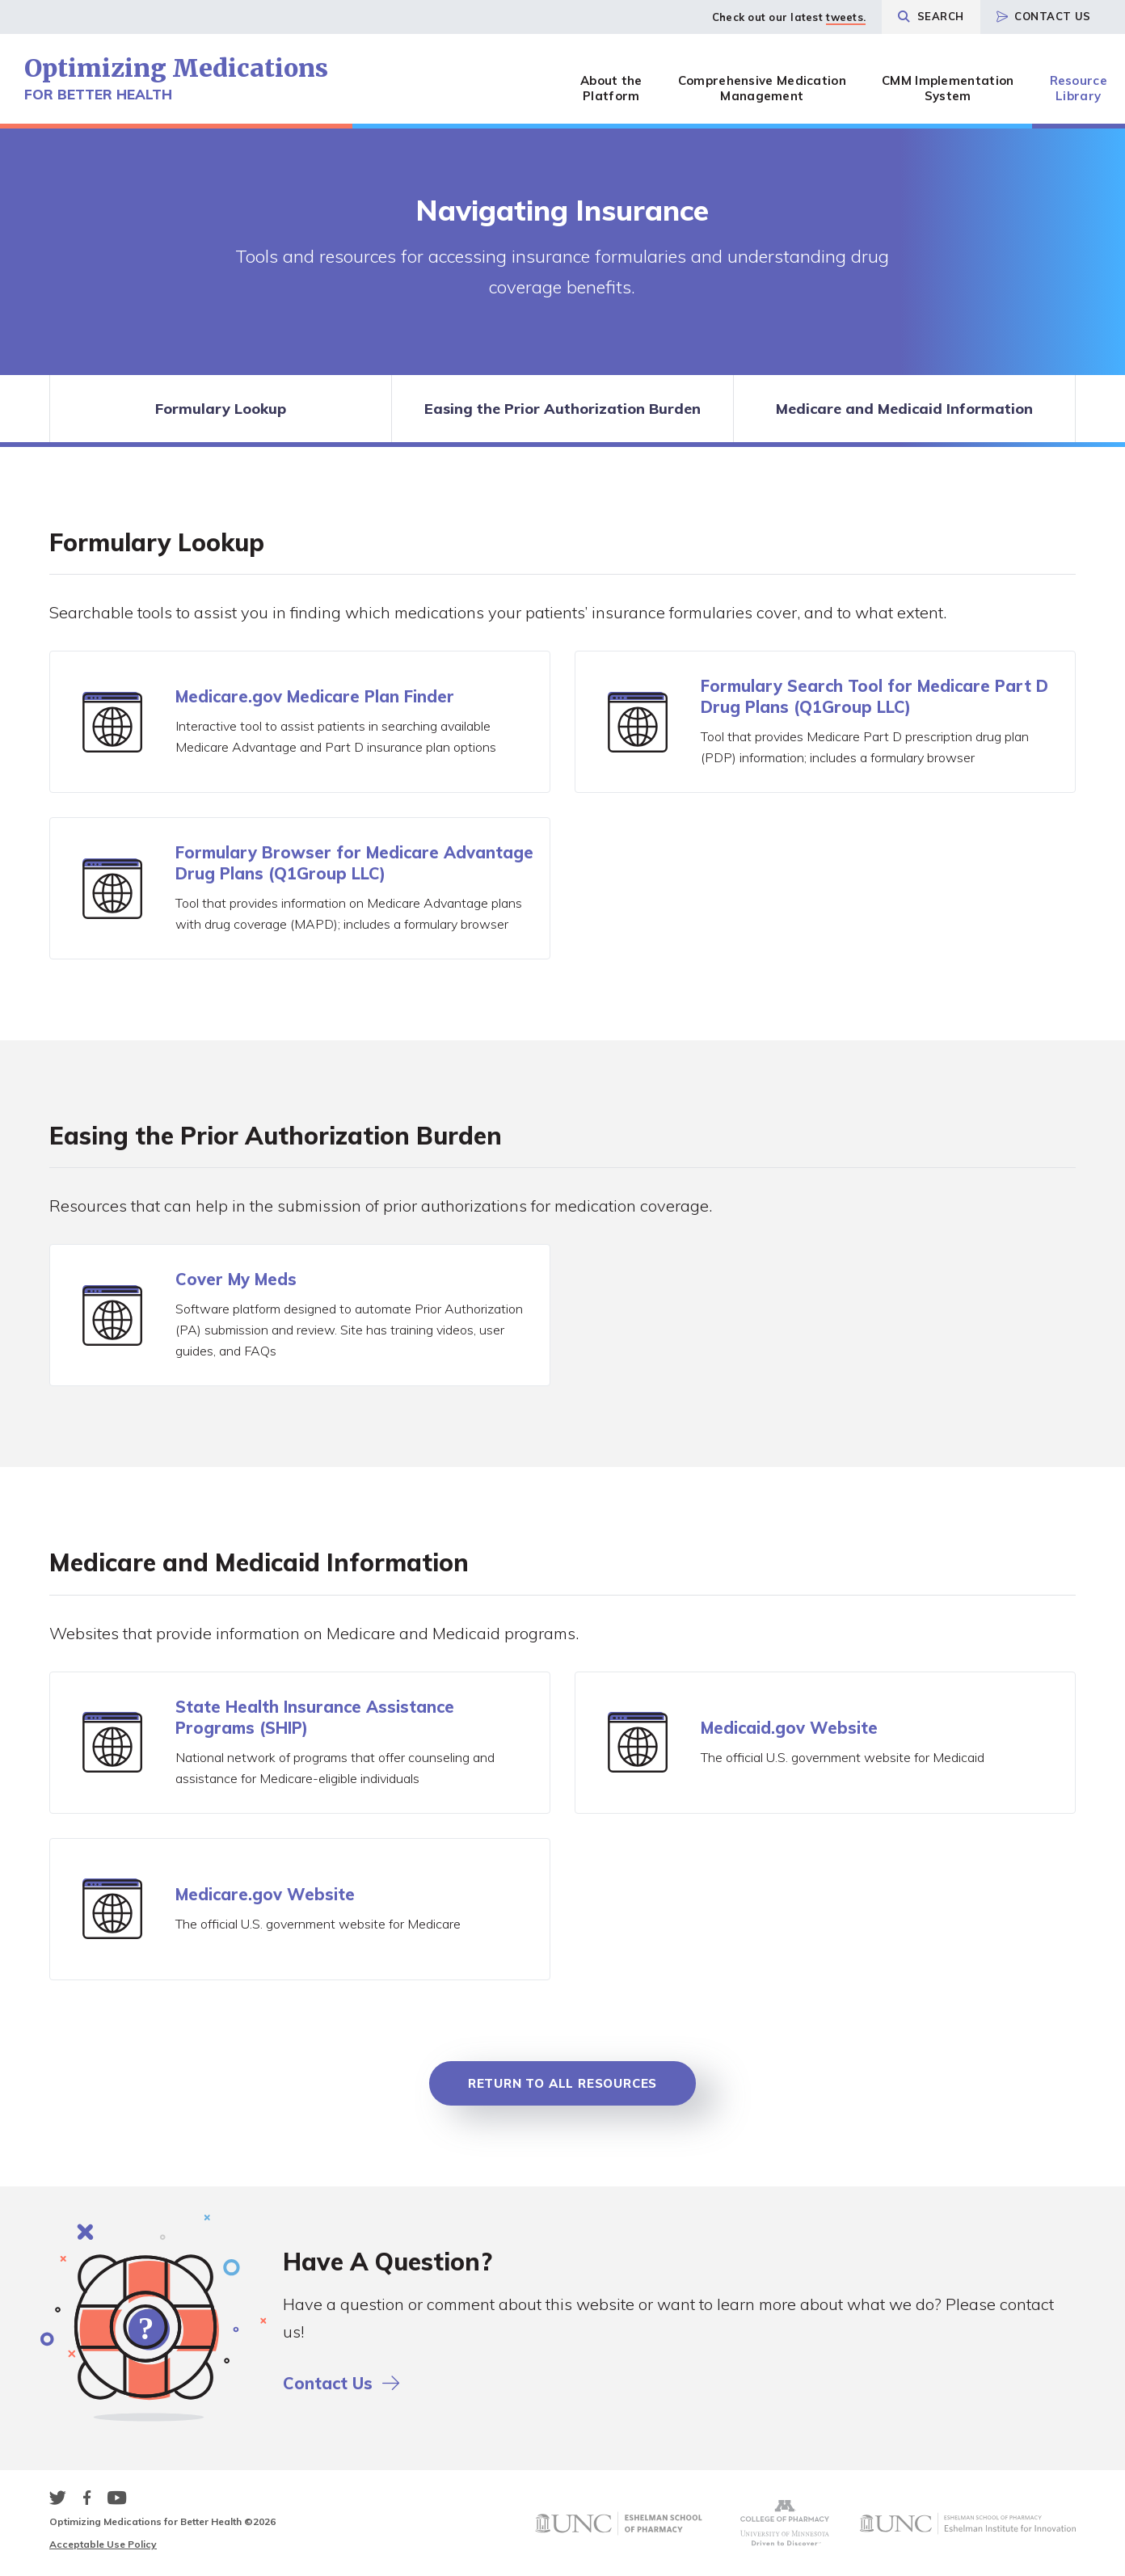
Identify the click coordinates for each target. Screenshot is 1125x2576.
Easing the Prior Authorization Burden (562, 408)
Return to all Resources (562, 2083)
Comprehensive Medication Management (762, 88)
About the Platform (611, 88)
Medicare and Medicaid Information (904, 408)
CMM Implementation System (947, 88)
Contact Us (1043, 16)
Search (930, 16)
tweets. (846, 17)
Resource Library (1078, 88)
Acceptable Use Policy (103, 2544)
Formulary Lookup (220, 408)
